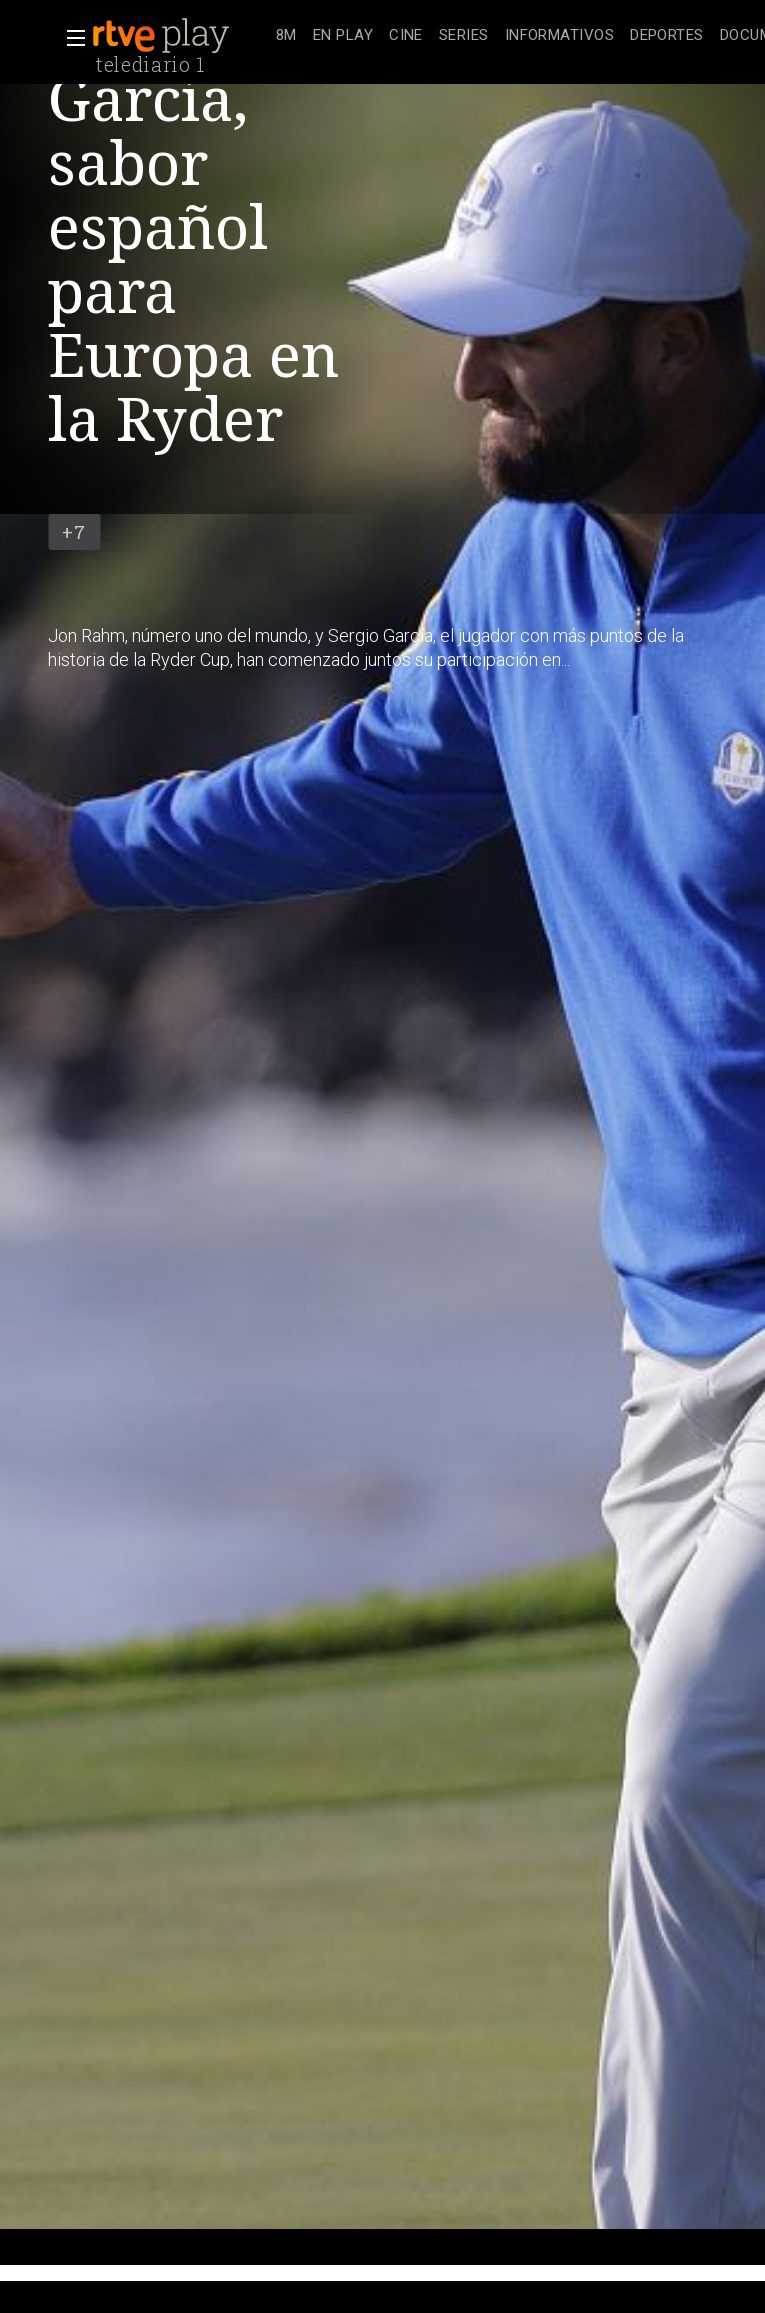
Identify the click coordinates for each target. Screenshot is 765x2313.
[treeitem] (286, 36)
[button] (70, 38)
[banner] (180, 36)
